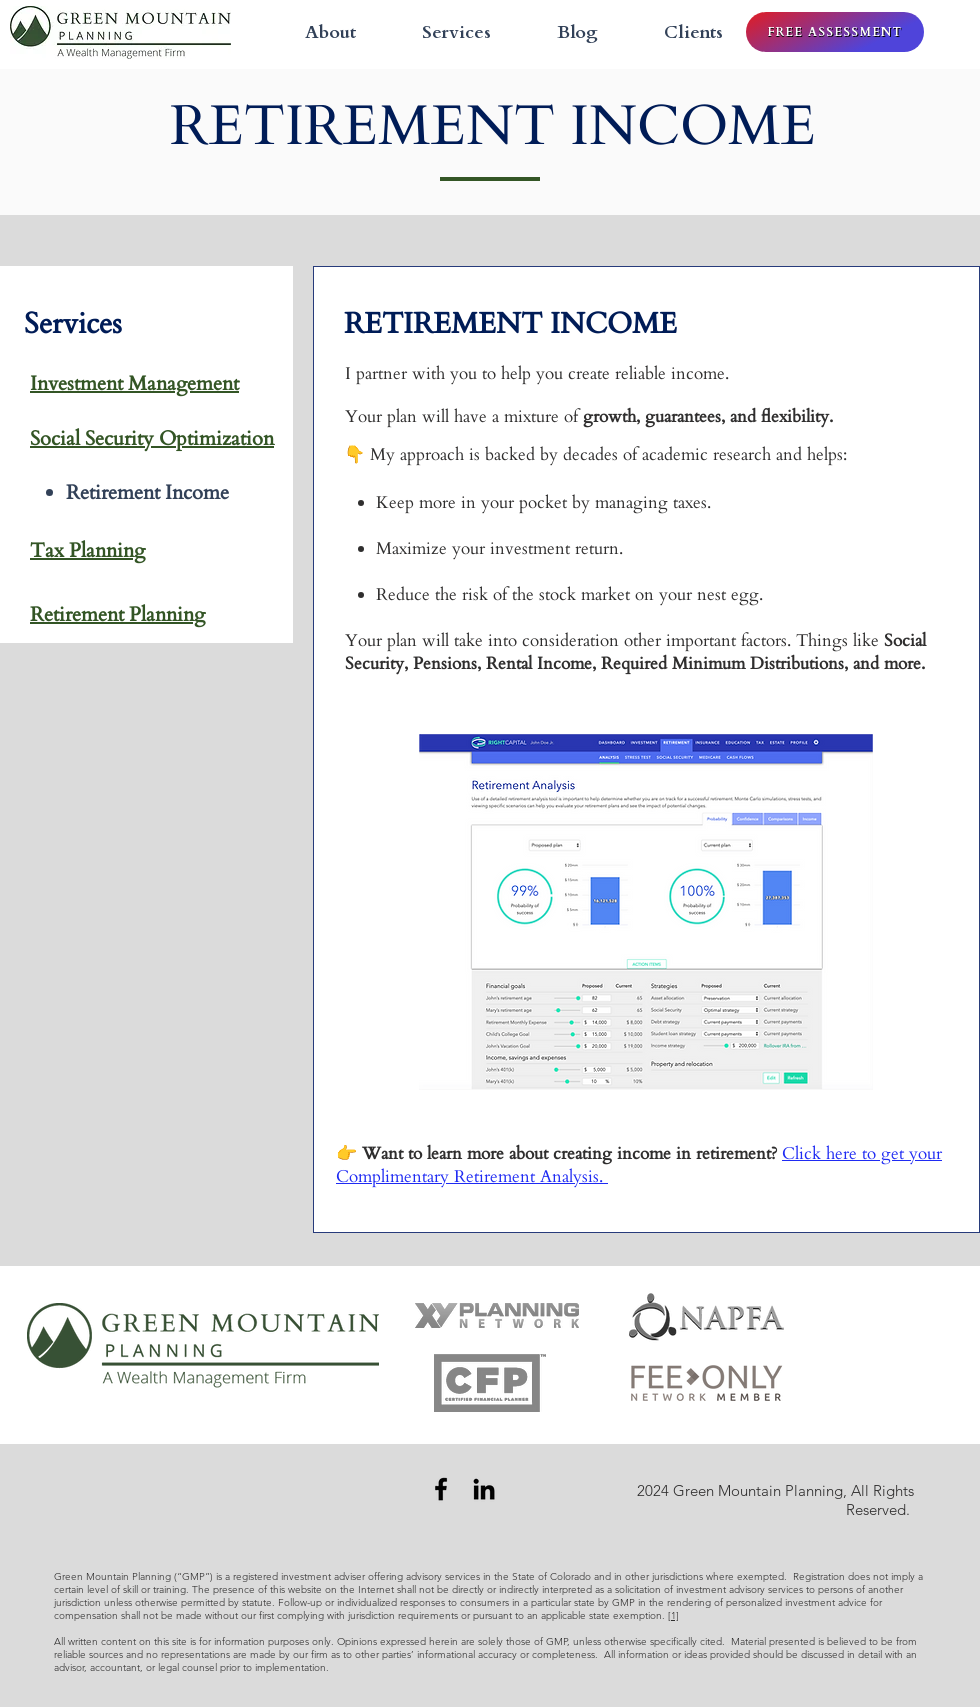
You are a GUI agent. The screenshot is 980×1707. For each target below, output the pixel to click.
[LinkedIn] (484, 1489)
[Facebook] (441, 1489)
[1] (673, 1615)
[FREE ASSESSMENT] (835, 32)
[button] (438, 32)
